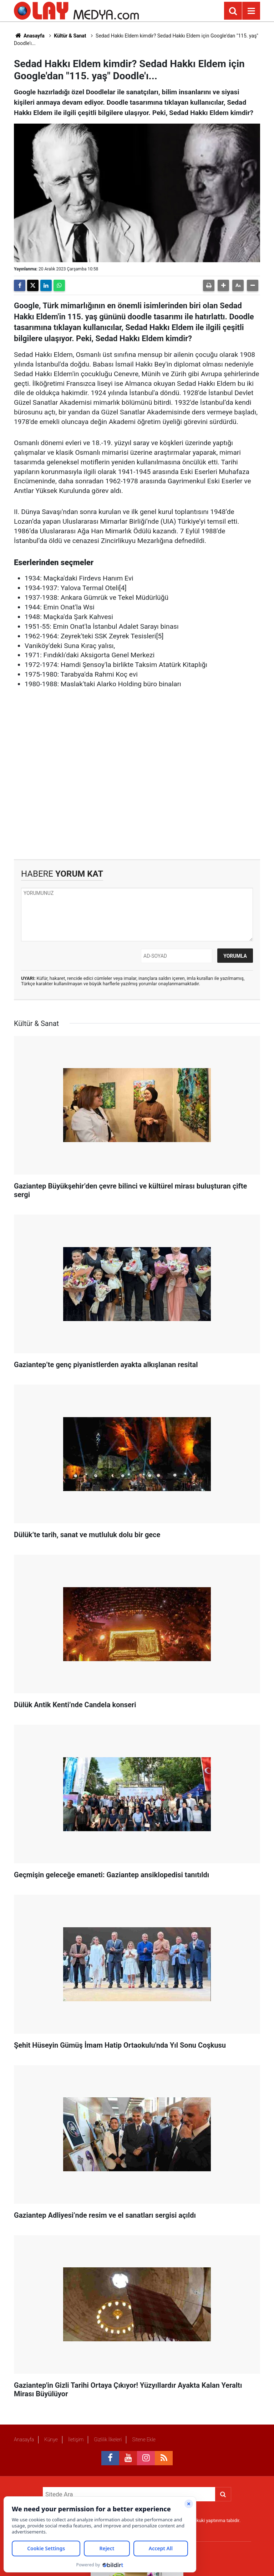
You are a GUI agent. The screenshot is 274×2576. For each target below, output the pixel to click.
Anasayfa (29, 36)
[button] (223, 285)
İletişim (75, 2439)
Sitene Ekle (143, 2439)
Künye (51, 2439)
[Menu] (251, 11)
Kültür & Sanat (70, 36)
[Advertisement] (137, 774)
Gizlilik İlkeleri (108, 2439)
